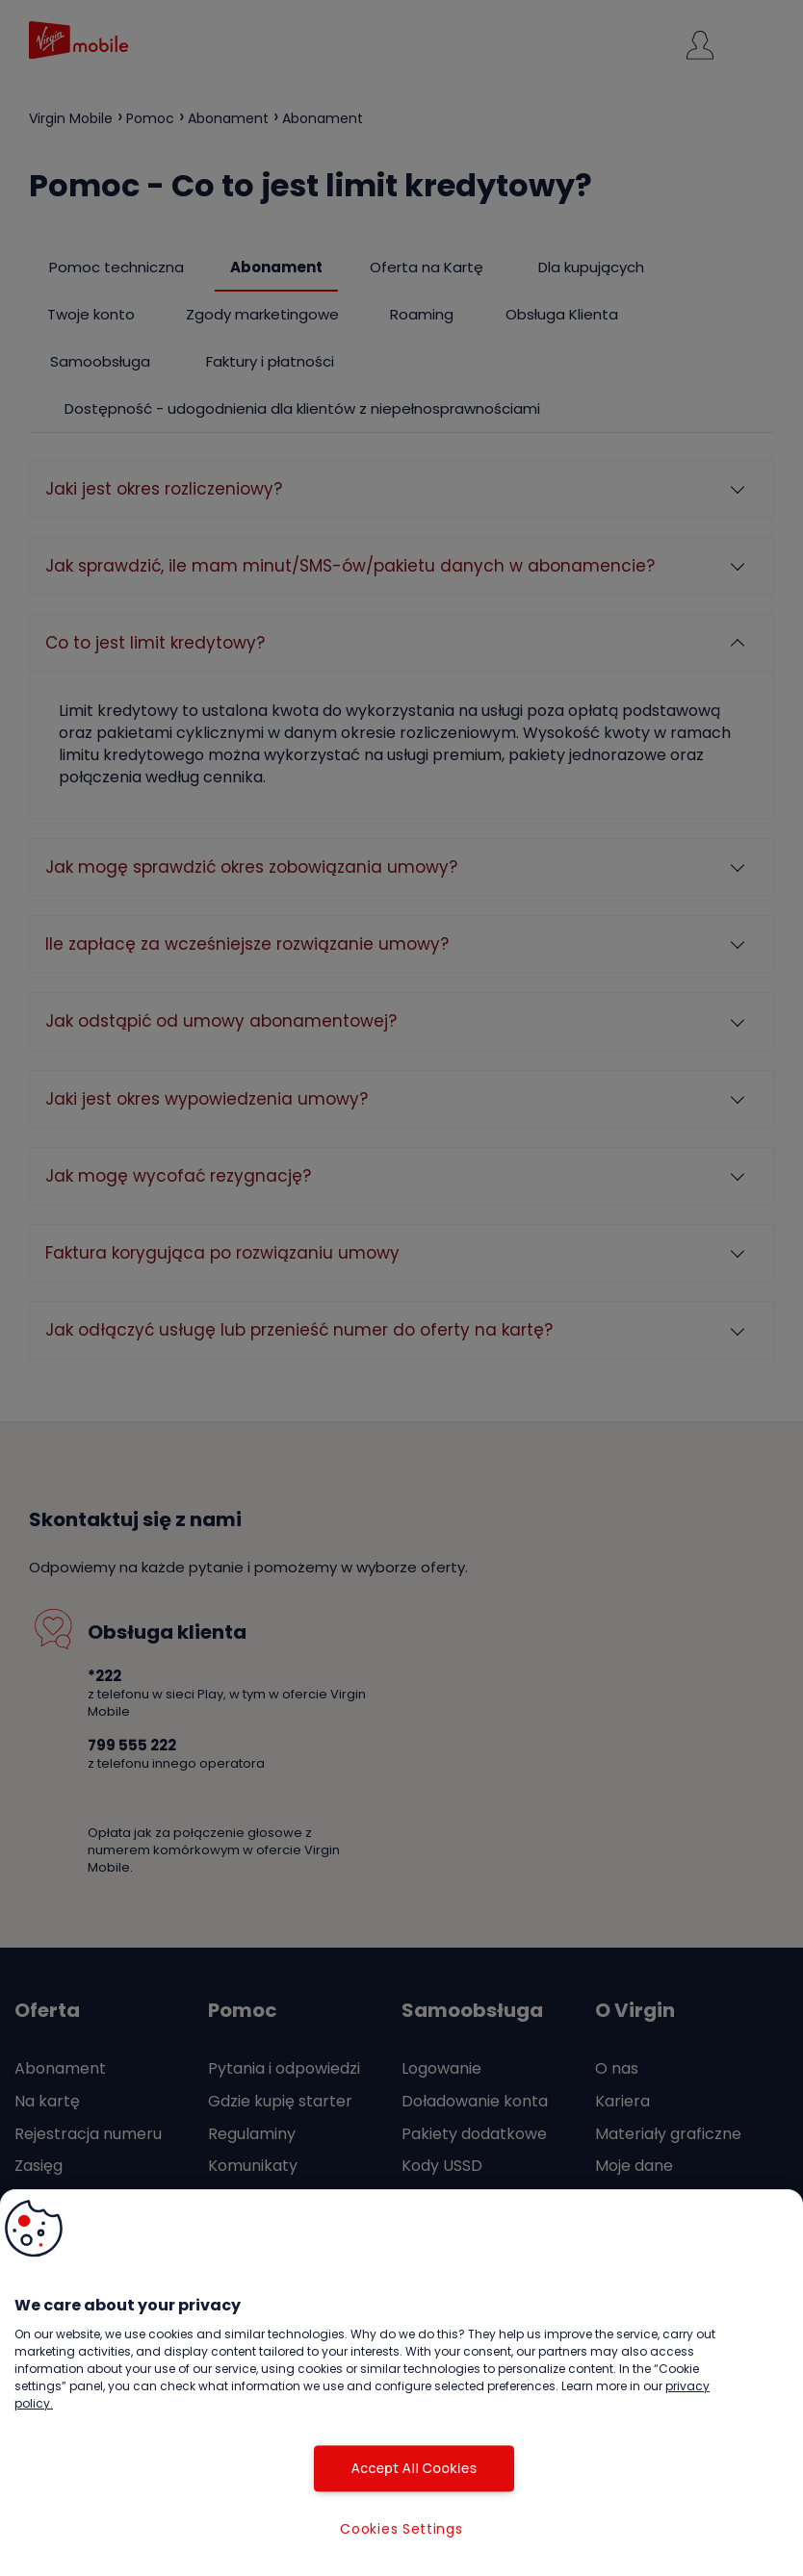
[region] (401, 2382)
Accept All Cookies (401, 2468)
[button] (34, 2228)
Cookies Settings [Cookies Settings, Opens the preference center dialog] (401, 2528)
